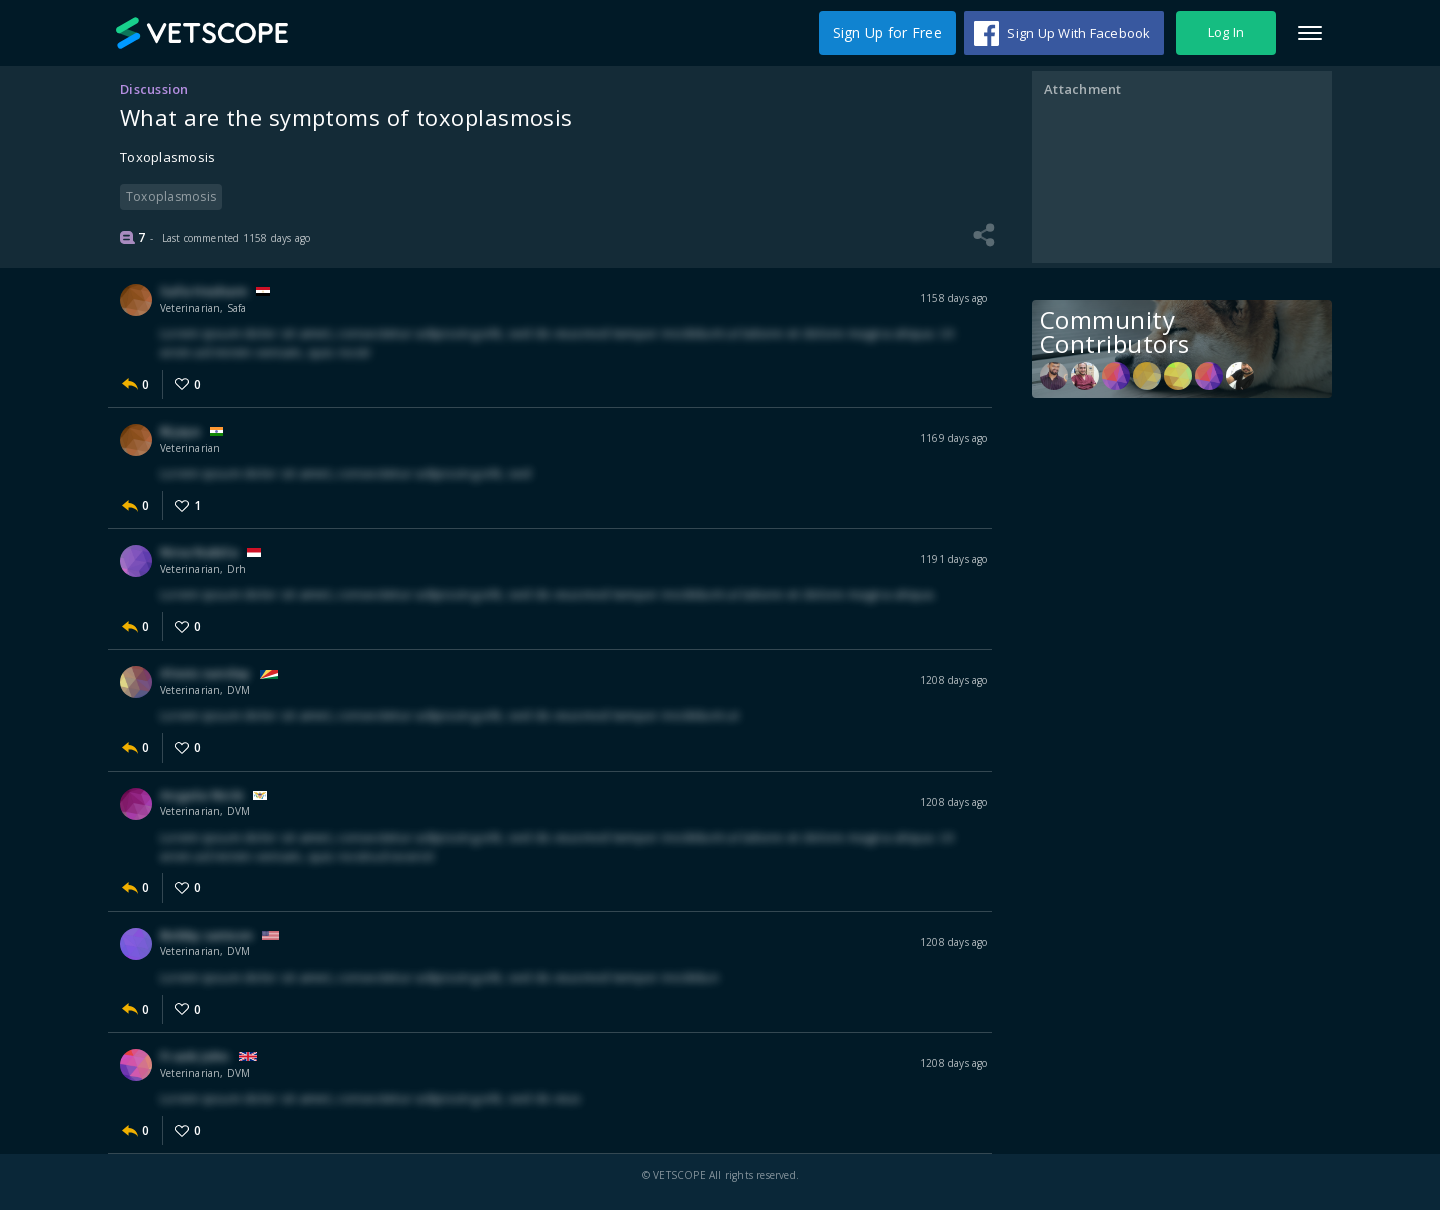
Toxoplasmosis (171, 196)
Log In (1226, 33)
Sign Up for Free (887, 32)
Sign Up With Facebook (1078, 33)
